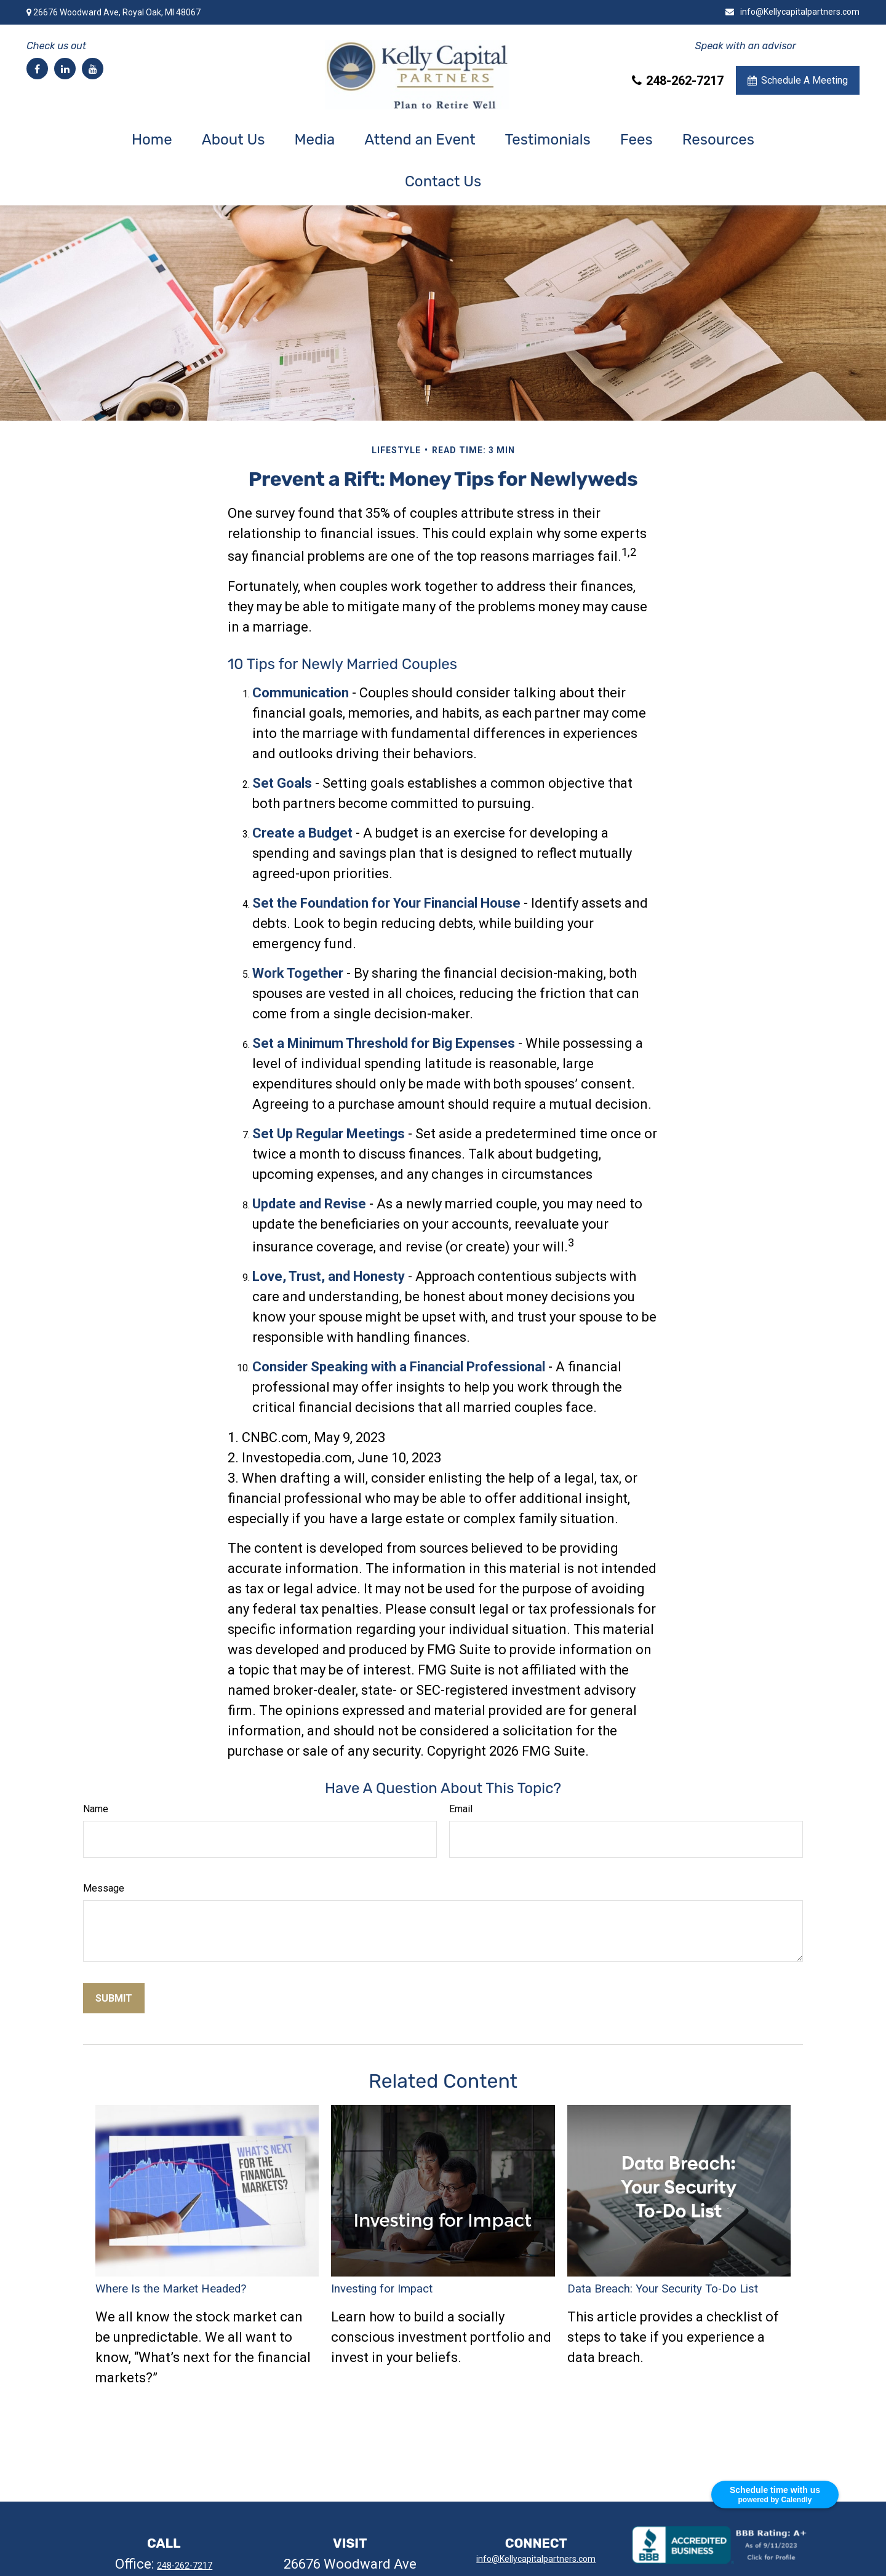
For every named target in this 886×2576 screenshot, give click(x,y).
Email (461, 1809)
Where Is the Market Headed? (170, 2289)
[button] (152, 140)
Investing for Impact (382, 2289)
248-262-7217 (678, 80)
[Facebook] (37, 68)
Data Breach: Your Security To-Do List (662, 2289)
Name (95, 1809)
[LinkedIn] (65, 68)
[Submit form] (114, 1998)
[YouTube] (92, 68)
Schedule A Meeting (798, 80)
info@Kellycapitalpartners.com (792, 12)
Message (103, 1888)
